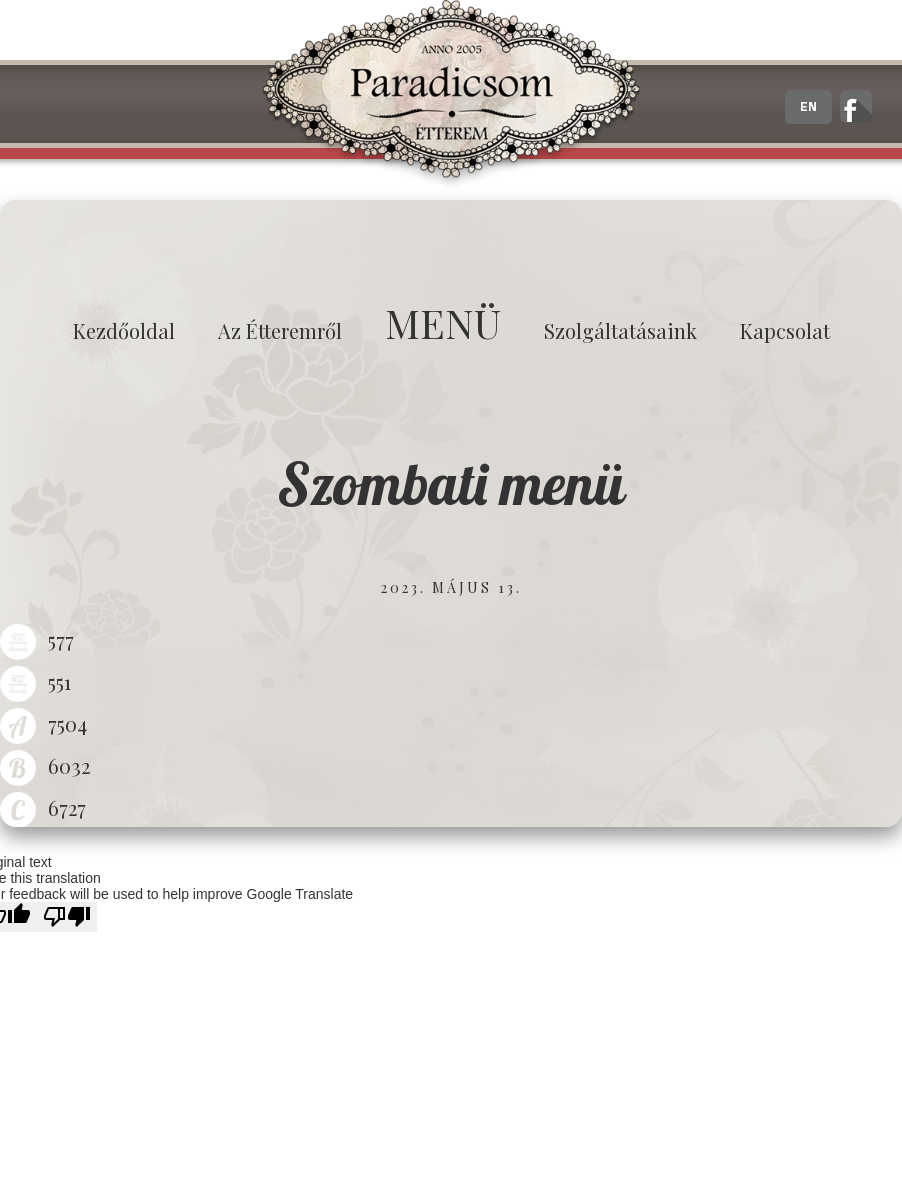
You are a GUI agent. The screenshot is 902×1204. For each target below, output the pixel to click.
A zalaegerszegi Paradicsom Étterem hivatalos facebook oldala (856, 106)
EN (808, 107)
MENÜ (443, 322)
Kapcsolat (785, 330)
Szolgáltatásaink (620, 330)
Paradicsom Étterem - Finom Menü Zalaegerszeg (451, 95)
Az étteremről (280, 330)
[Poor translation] (67, 917)
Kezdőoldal (124, 330)
